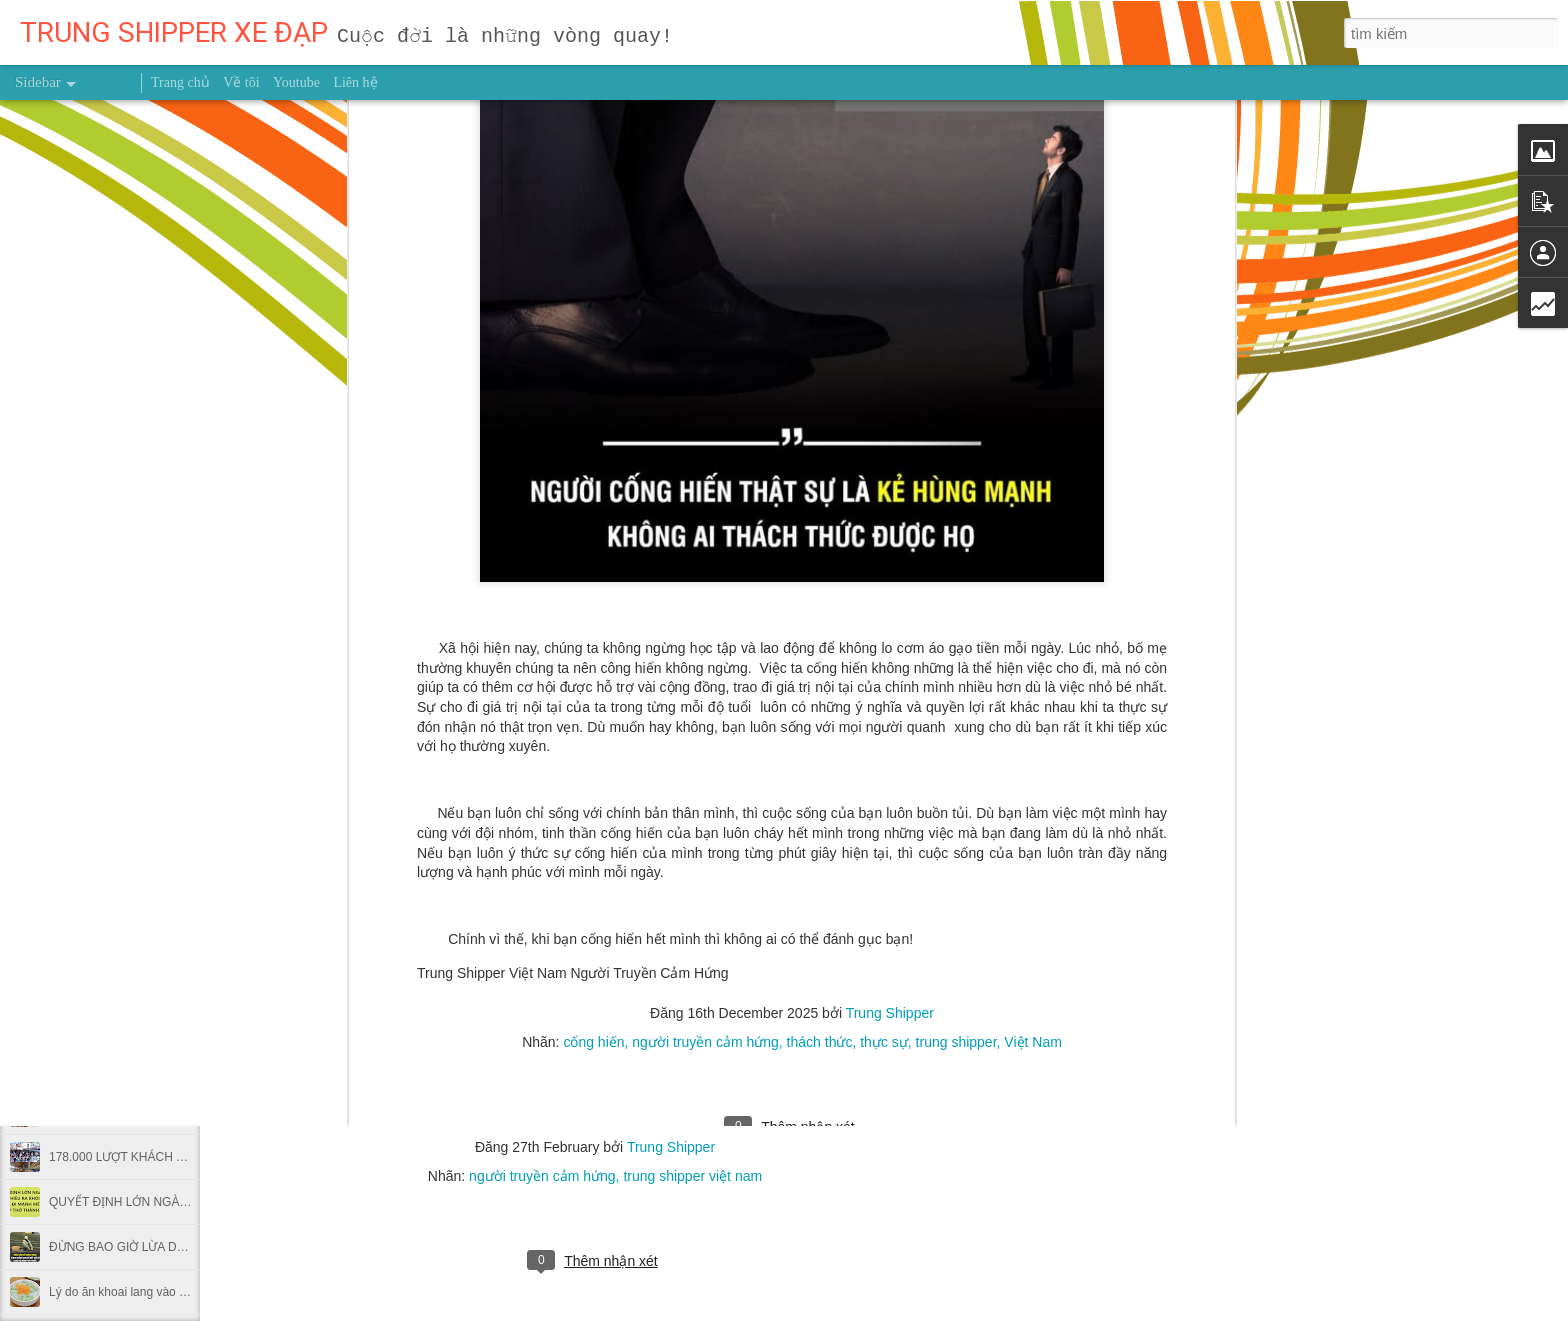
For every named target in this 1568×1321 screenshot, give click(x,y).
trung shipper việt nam (692, 1176)
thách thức (820, 578)
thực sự (884, 578)
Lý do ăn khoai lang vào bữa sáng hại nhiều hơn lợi (185, 1292)
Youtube (296, 82)
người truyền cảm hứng (705, 578)
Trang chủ (180, 82)
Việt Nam (1033, 578)
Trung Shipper (890, 549)
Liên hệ (355, 82)
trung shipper (956, 578)
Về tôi (241, 82)
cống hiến (593, 578)
